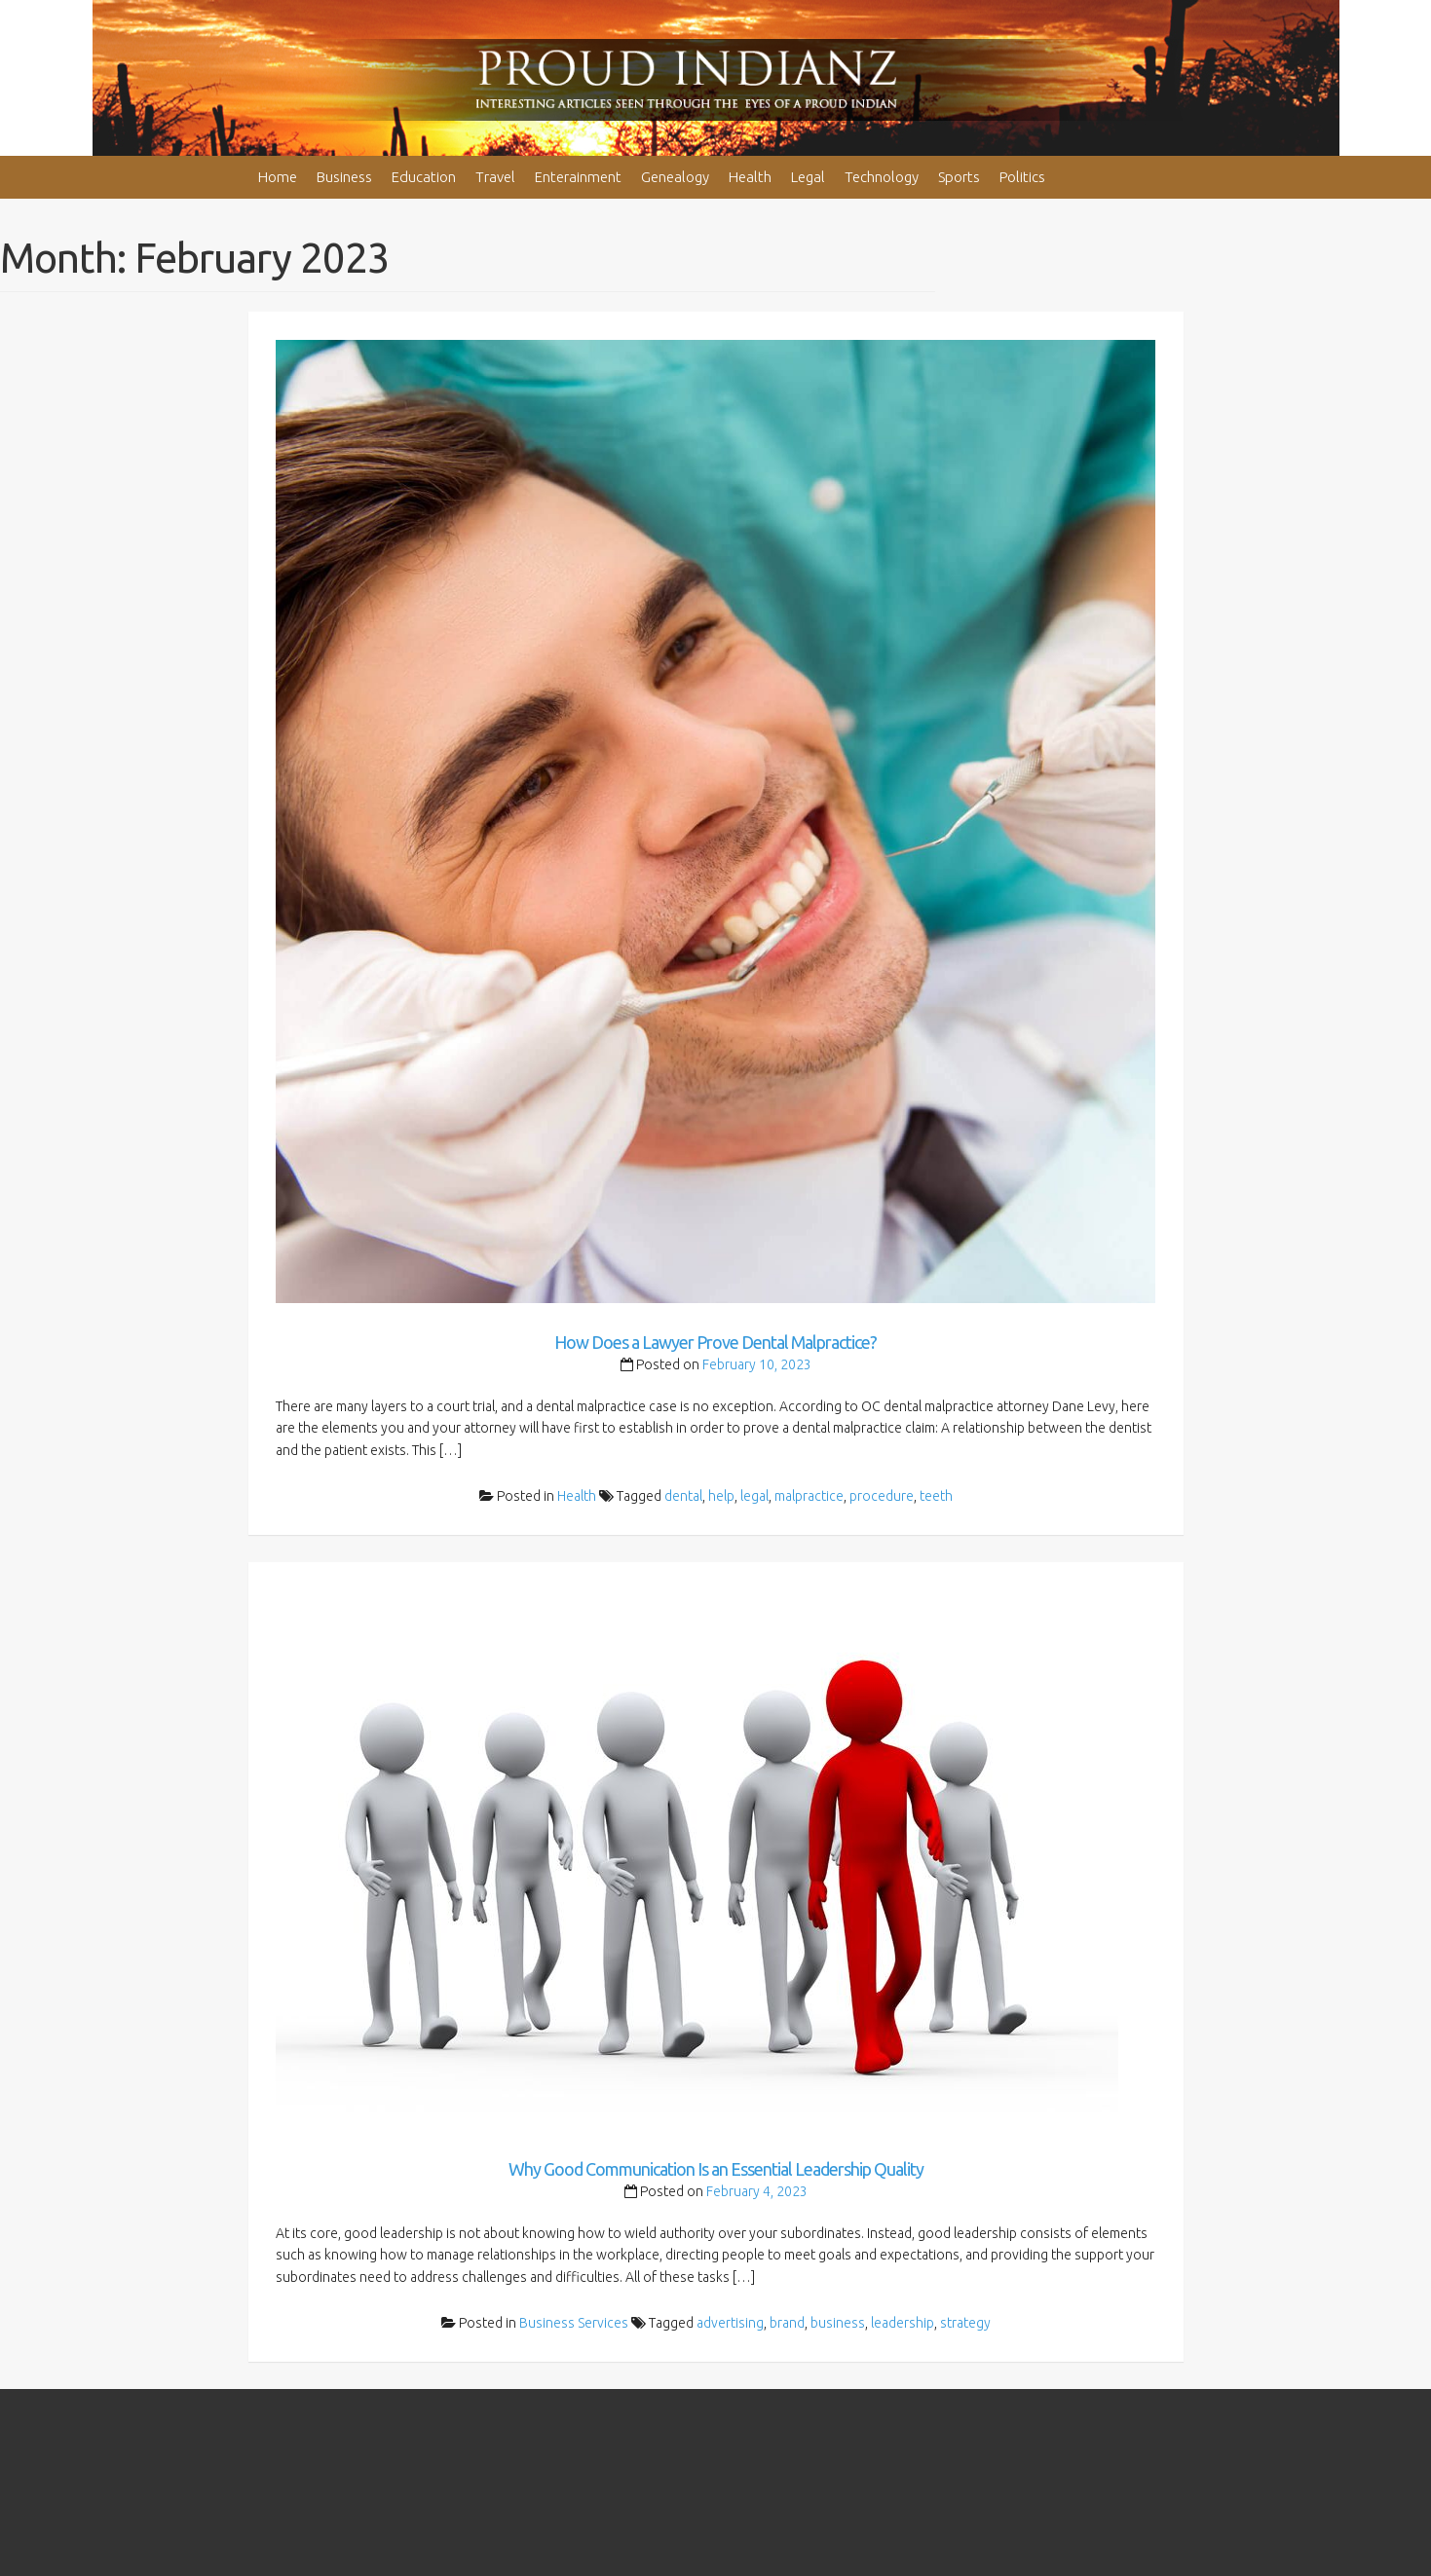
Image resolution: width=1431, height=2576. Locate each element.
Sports (959, 176)
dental (683, 1496)
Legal (808, 176)
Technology (882, 176)
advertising (730, 2323)
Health (750, 176)
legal (754, 1496)
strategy (965, 2323)
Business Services (573, 2323)
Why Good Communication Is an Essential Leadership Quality (715, 2169)
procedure (881, 1496)
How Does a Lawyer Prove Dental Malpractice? (715, 1342)
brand (787, 2323)
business (837, 2323)
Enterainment (578, 176)
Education (424, 176)
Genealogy (675, 176)
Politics (1022, 176)
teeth (936, 1496)
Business (344, 176)
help (721, 1496)
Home (277, 176)
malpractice (809, 1496)
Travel (495, 176)
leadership (902, 2323)
